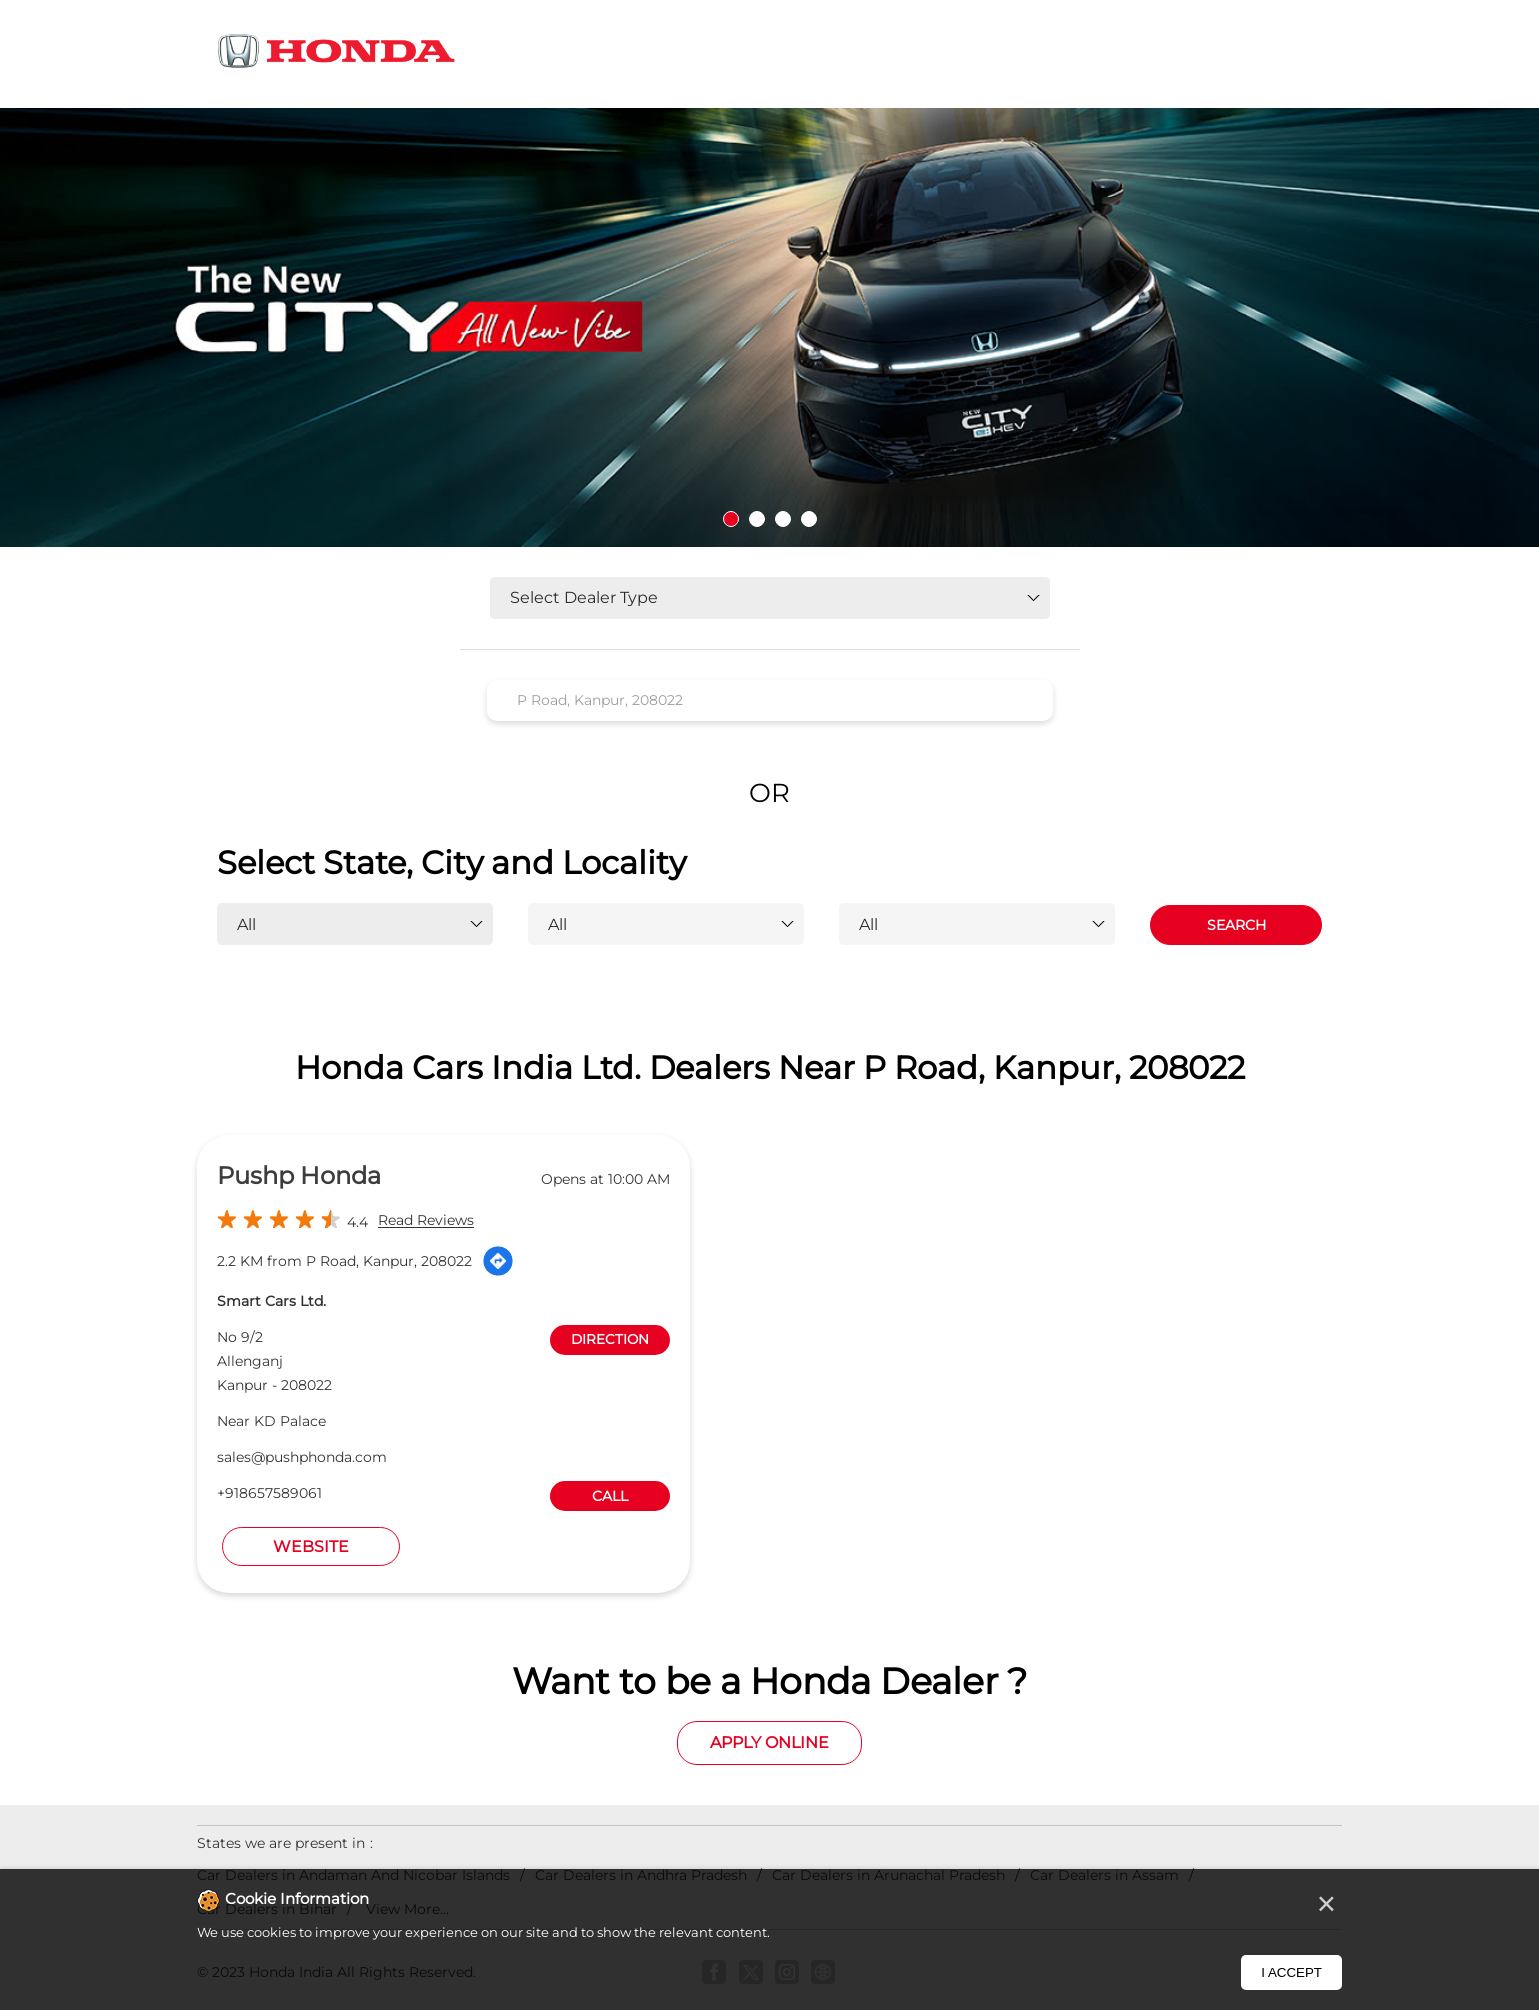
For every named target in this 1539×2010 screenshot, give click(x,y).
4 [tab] (809, 519)
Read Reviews (426, 1221)
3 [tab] (783, 519)
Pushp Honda (299, 1175)
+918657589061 (269, 1493)
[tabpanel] (769, 327)
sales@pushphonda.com (302, 1457)
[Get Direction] (498, 1261)
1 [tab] (731, 519)
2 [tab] (757, 519)
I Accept (1291, 1972)
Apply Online (769, 1742)
